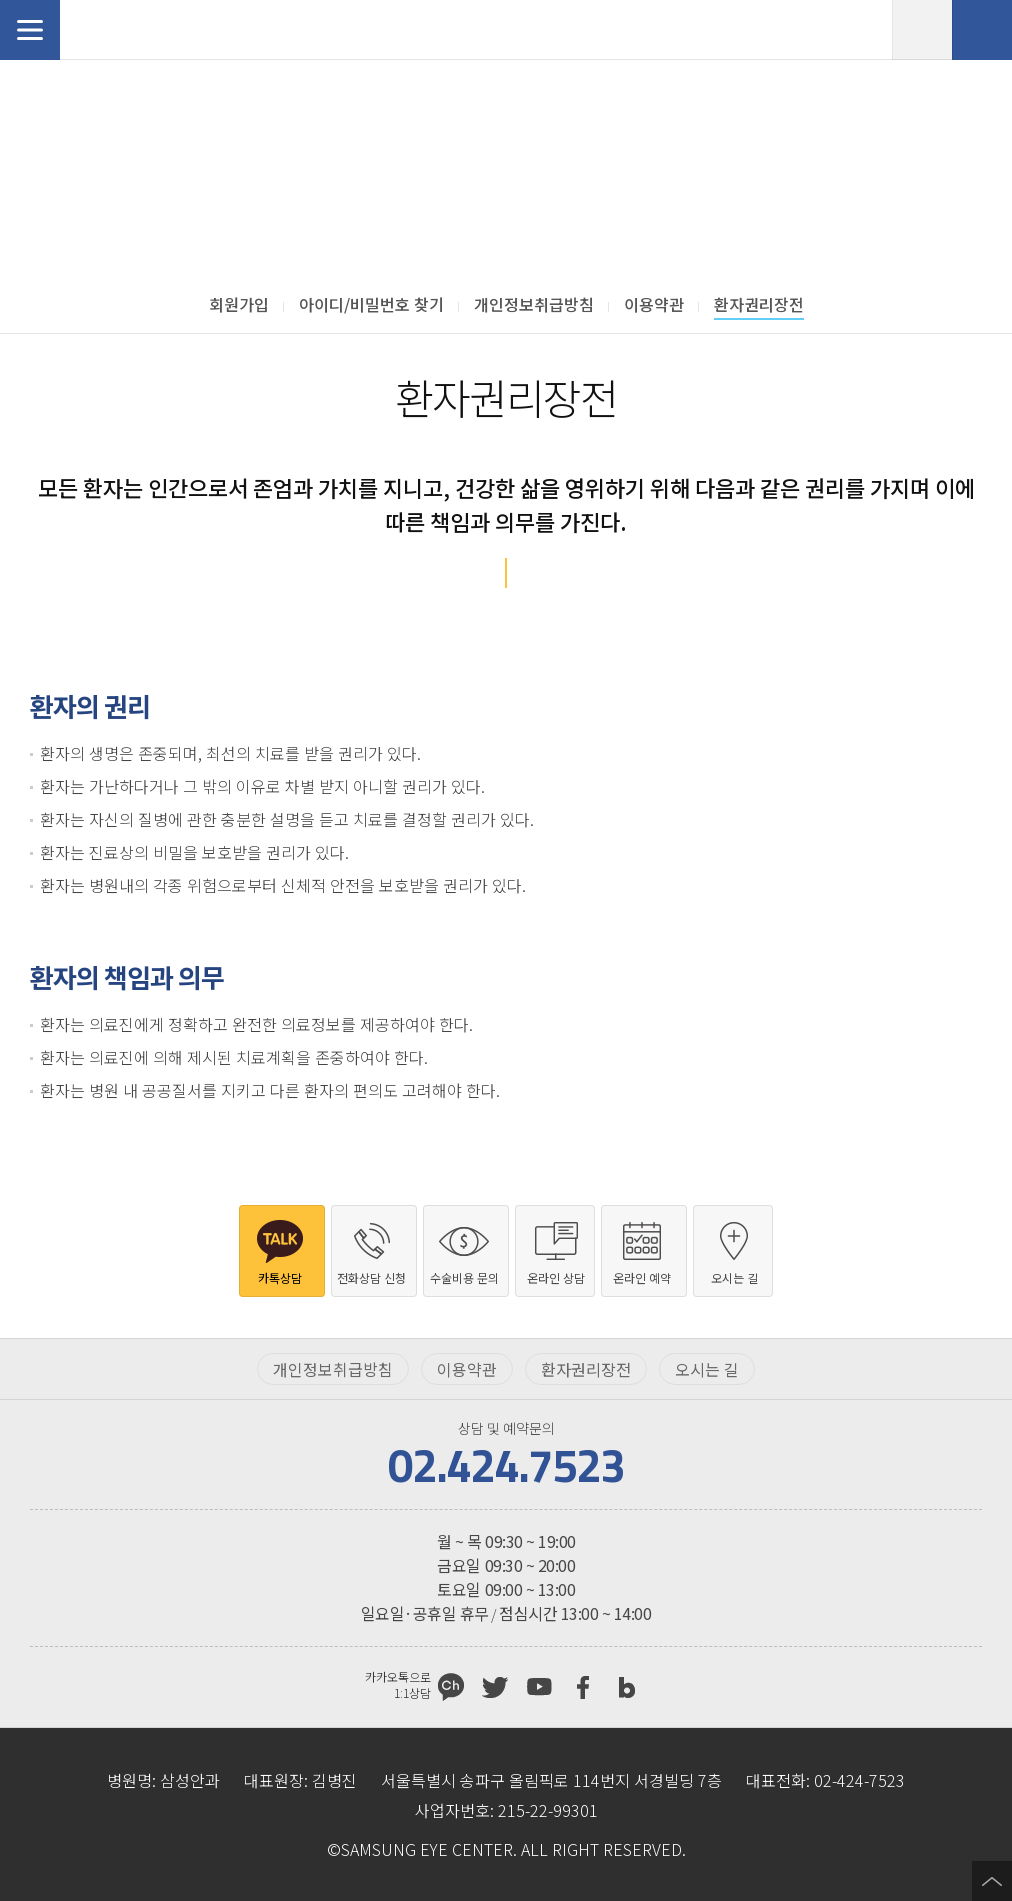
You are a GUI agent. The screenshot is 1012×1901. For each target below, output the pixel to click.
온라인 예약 (922, 30)
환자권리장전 (586, 1369)
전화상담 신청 (982, 30)
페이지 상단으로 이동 (992, 1881)
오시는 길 (707, 1369)
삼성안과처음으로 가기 (135, 30)
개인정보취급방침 (333, 1369)
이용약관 (467, 1369)
